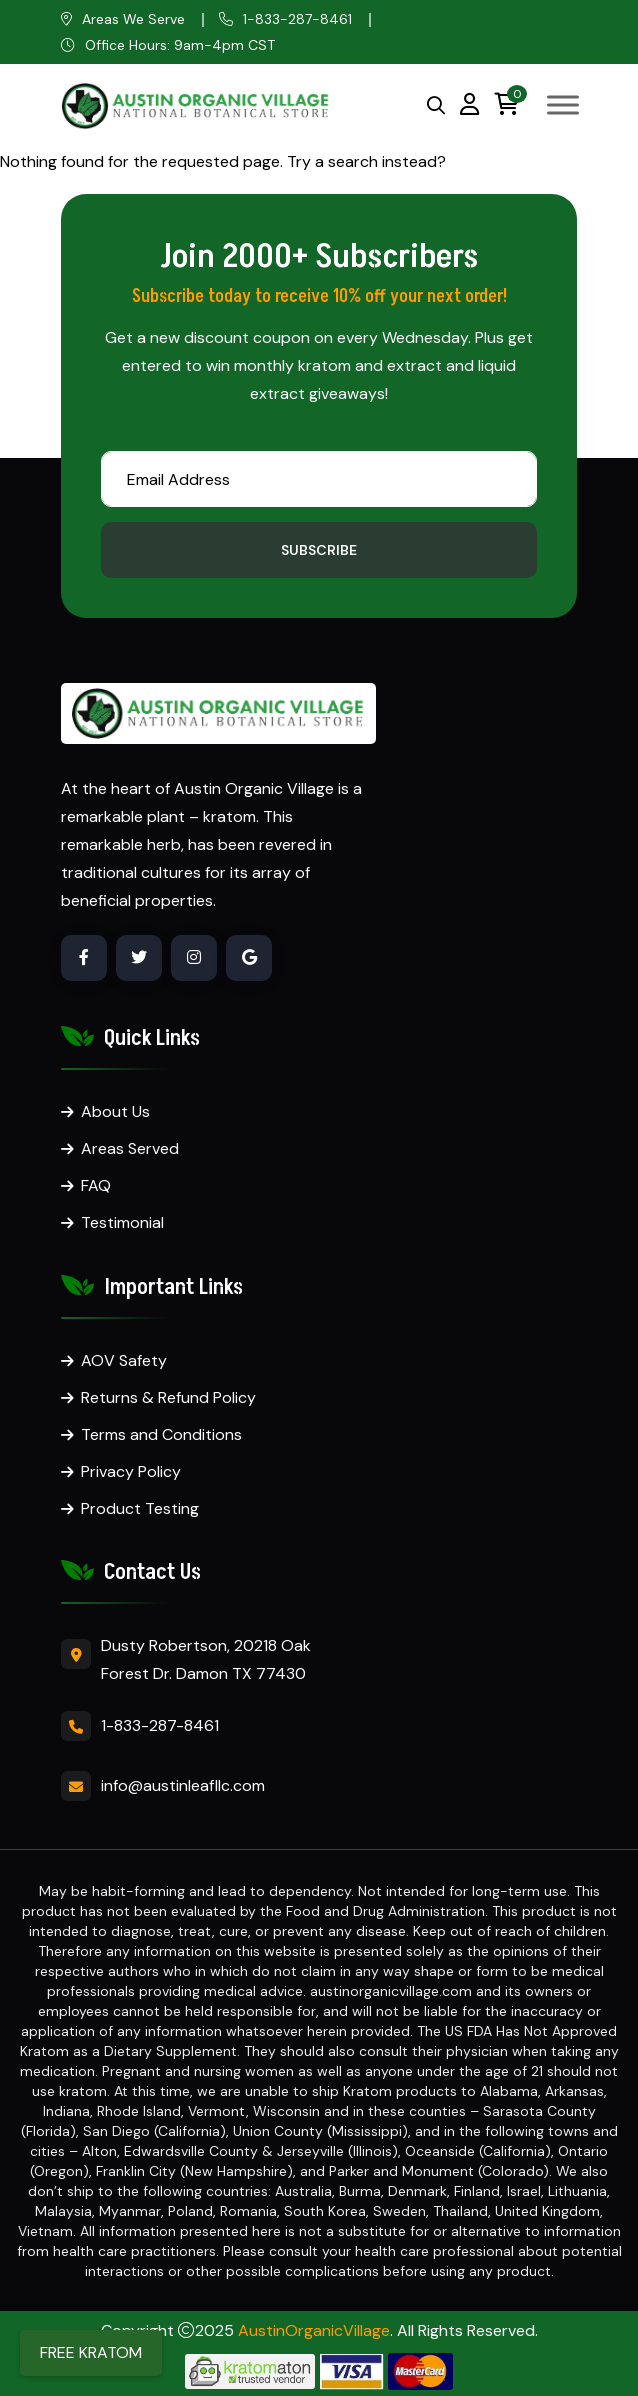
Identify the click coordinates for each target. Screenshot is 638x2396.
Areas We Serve (133, 19)
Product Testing (140, 1508)
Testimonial (122, 1222)
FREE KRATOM (91, 2352)
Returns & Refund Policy (168, 1397)
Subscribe (319, 550)
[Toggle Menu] (563, 104)
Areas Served (130, 1148)
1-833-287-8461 (297, 19)
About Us (115, 1111)
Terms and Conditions (161, 1434)
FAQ (96, 1185)
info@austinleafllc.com (183, 1785)
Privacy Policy (131, 1471)
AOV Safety (124, 1360)
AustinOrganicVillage (314, 2330)
